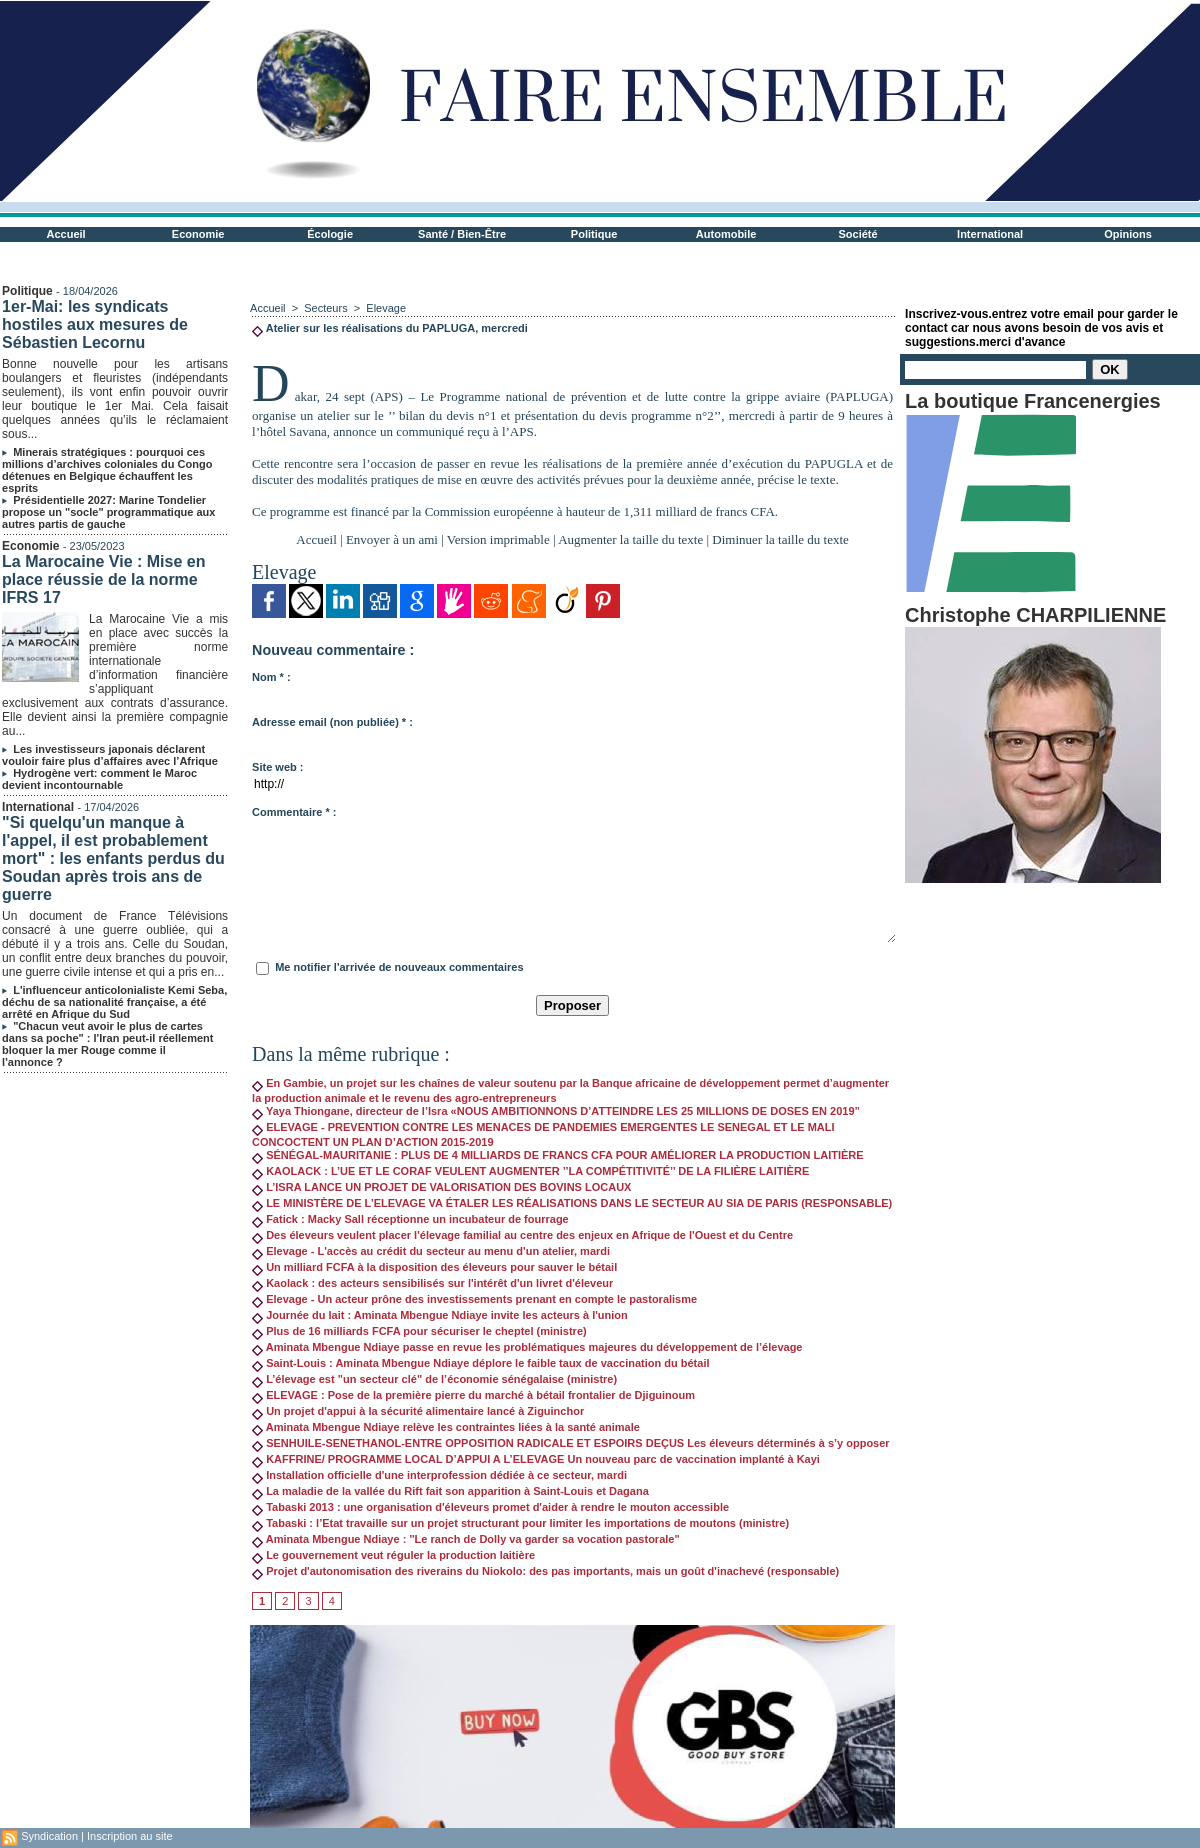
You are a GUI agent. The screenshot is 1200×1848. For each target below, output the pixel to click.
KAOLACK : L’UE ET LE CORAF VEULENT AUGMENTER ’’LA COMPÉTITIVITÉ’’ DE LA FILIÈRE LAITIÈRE (530, 1171)
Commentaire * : (294, 812)
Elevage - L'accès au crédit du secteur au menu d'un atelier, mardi (431, 1251)
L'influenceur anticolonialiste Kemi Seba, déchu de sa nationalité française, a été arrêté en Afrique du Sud (114, 1002)
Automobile (726, 234)
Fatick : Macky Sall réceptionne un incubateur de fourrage (410, 1219)
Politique (594, 234)
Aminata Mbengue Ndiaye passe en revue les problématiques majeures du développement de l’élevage (527, 1347)
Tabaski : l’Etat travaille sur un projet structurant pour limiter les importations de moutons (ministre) (520, 1523)
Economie (198, 234)
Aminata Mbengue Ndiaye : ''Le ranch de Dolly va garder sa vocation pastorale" (466, 1539)
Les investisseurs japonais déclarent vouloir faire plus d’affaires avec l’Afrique (110, 755)
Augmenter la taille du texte (630, 539)
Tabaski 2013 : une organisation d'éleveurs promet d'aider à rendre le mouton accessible (490, 1507)
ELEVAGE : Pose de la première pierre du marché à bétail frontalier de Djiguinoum (473, 1395)
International (990, 234)
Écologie (330, 234)
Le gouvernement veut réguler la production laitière (393, 1555)
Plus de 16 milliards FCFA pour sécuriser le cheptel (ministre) (419, 1331)
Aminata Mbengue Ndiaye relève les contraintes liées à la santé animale (446, 1427)
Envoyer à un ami (392, 539)
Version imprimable (498, 539)
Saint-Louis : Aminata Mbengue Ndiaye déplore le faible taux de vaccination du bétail (480, 1363)
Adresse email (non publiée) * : (332, 722)
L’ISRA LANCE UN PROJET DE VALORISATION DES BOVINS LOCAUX (441, 1187)
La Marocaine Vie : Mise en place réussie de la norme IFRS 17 (103, 579)
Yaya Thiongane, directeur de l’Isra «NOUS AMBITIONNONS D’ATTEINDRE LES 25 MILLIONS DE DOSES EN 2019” (556, 1111)
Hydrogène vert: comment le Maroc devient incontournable (99, 779)
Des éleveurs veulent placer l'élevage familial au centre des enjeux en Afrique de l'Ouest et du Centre (522, 1235)
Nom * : (271, 677)
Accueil (66, 234)
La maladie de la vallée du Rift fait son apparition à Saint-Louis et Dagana (450, 1491)
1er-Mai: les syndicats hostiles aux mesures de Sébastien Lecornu (95, 324)
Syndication (49, 1836)
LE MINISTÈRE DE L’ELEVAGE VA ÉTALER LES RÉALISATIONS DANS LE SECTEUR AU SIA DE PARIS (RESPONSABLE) (572, 1203)
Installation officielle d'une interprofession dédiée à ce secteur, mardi (439, 1475)
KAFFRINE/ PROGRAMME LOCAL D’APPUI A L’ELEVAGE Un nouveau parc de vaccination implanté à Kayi (536, 1459)
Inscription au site (130, 1836)
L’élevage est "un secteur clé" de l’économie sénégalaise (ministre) (434, 1379)
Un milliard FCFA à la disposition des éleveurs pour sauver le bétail (434, 1267)
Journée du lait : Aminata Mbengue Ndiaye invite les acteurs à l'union (440, 1315)
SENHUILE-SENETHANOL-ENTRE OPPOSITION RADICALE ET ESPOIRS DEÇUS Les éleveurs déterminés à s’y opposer (571, 1443)
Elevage (386, 308)
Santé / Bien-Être (462, 234)
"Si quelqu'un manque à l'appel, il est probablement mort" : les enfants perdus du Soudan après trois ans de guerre (113, 858)
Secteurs (325, 308)
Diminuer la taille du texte (780, 539)
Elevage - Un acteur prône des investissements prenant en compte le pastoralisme (474, 1299)
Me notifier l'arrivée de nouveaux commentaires (399, 967)
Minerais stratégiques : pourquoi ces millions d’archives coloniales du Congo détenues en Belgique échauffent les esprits (107, 470)
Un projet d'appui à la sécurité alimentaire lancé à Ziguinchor (418, 1411)
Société (858, 234)
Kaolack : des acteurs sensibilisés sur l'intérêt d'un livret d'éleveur (432, 1283)
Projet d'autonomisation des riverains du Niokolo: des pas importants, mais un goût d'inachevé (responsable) (545, 1571)
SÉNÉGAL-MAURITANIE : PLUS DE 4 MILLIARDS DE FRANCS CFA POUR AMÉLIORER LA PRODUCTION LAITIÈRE (558, 1155)
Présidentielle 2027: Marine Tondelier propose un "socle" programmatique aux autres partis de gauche (108, 512)
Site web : (277, 767)
